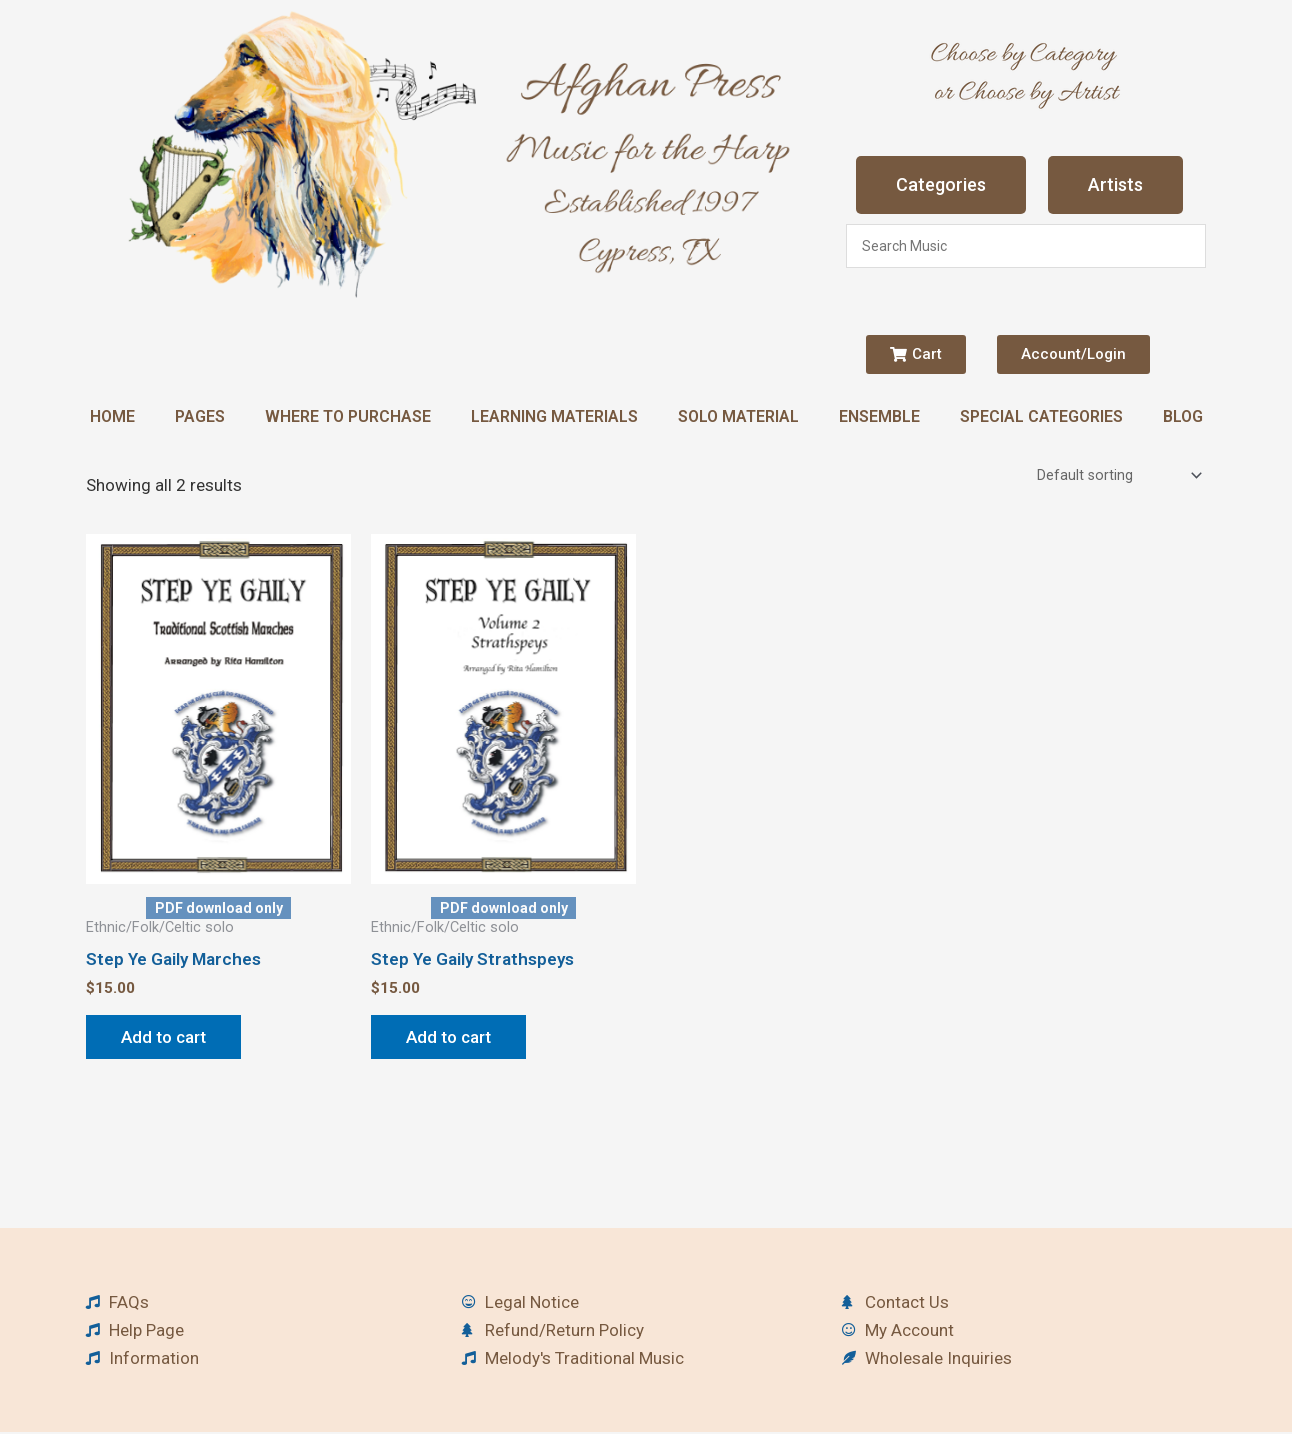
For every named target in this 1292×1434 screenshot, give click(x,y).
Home (112, 416)
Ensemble (879, 416)
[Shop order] (1117, 476)
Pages (200, 416)
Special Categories (1041, 416)
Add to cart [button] (163, 1039)
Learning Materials (554, 416)
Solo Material (738, 416)
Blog (1183, 416)
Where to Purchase (348, 416)
